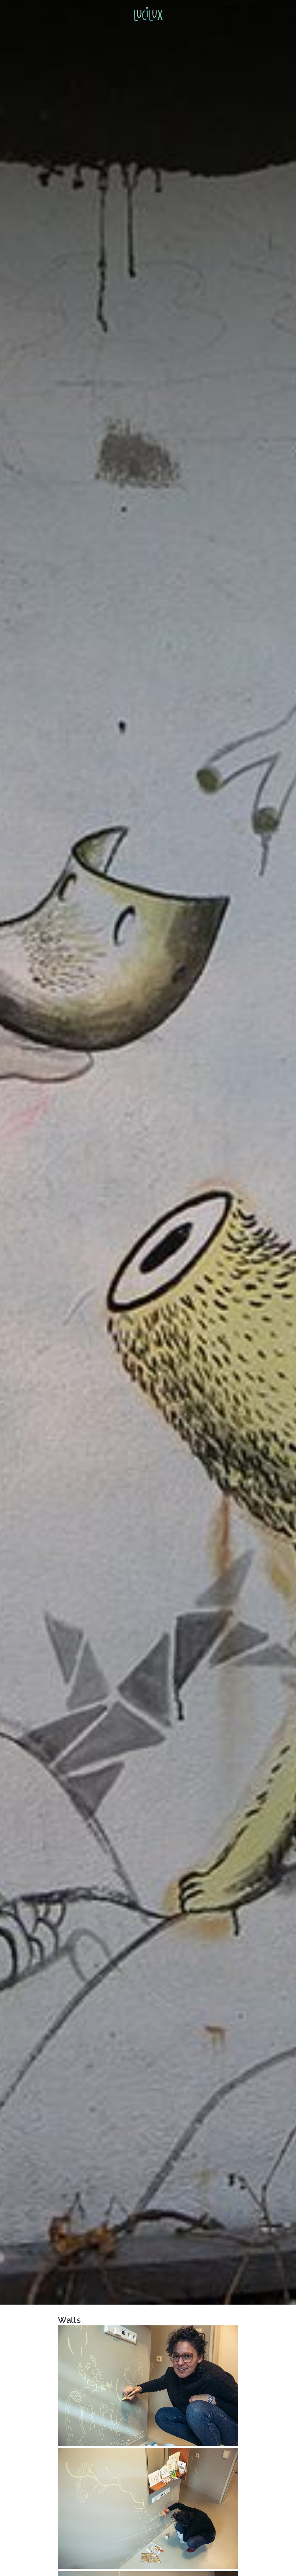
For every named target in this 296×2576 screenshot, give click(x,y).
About (254, 7)
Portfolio (230, 7)
